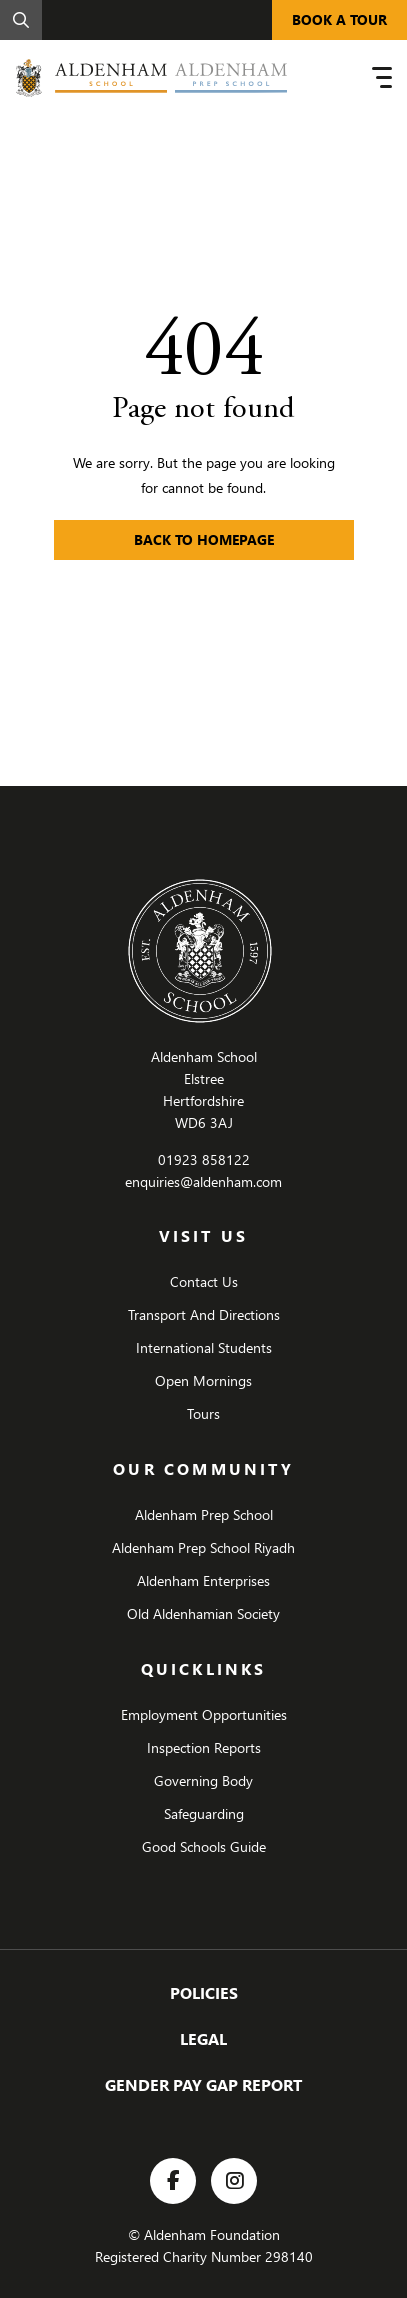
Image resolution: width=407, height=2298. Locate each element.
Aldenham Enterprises (203, 1580)
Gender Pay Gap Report (203, 2084)
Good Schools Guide (204, 1846)
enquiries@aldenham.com (203, 1181)
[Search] (21, 20)
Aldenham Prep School (204, 1514)
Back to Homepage (204, 539)
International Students (204, 1347)
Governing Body (203, 1780)
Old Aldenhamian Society (203, 1613)
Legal (203, 2038)
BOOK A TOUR (339, 19)
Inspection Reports (204, 1747)
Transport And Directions (204, 1314)
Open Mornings (203, 1380)
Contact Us (204, 1281)
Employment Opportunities (204, 1714)
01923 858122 (204, 1159)
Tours (203, 1413)
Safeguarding (204, 1813)
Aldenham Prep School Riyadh (203, 1547)
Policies (204, 1992)
